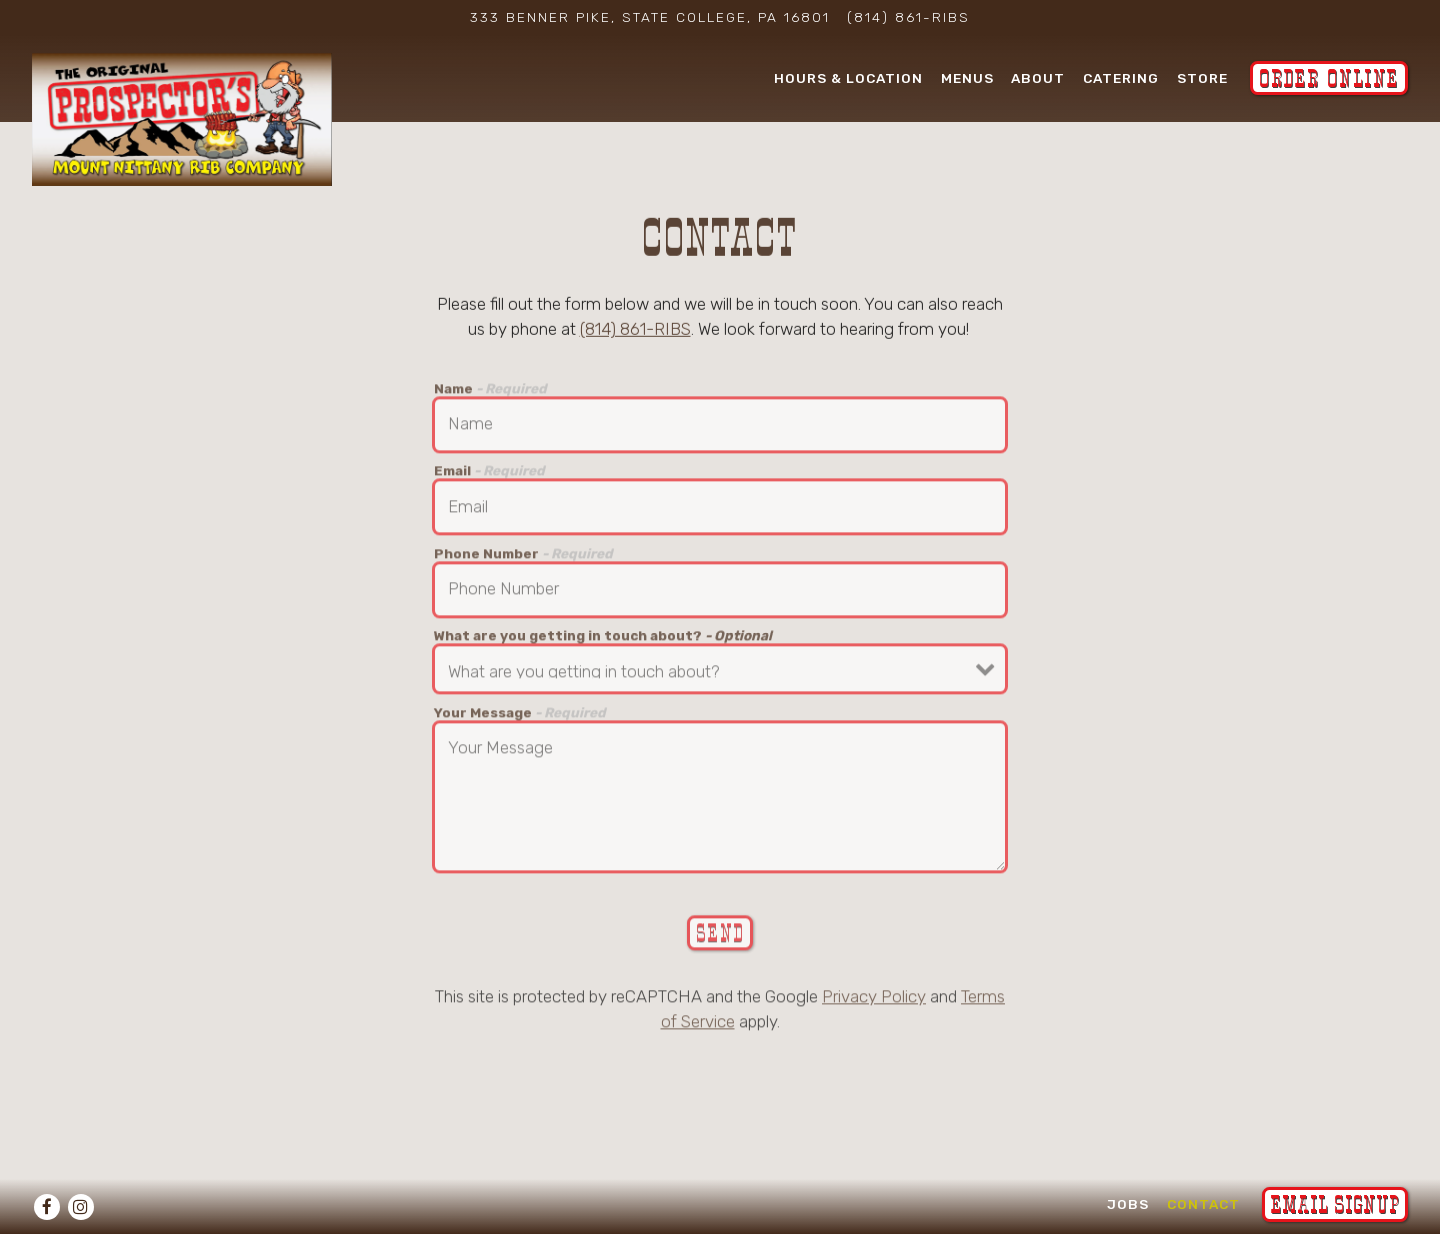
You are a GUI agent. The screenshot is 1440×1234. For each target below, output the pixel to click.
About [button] (1038, 77)
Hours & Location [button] (848, 77)
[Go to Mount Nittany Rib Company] (650, 17)
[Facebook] (47, 1207)
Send (720, 935)
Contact (1203, 1203)
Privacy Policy (874, 999)
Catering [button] (1121, 77)
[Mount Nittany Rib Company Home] (182, 118)
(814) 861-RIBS (635, 331)
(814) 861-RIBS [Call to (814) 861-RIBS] (908, 17)
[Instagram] (81, 1207)
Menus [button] (967, 77)
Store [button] (1202, 77)
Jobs (1128, 1203)
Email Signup (1335, 1204)
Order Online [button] (1329, 78)
